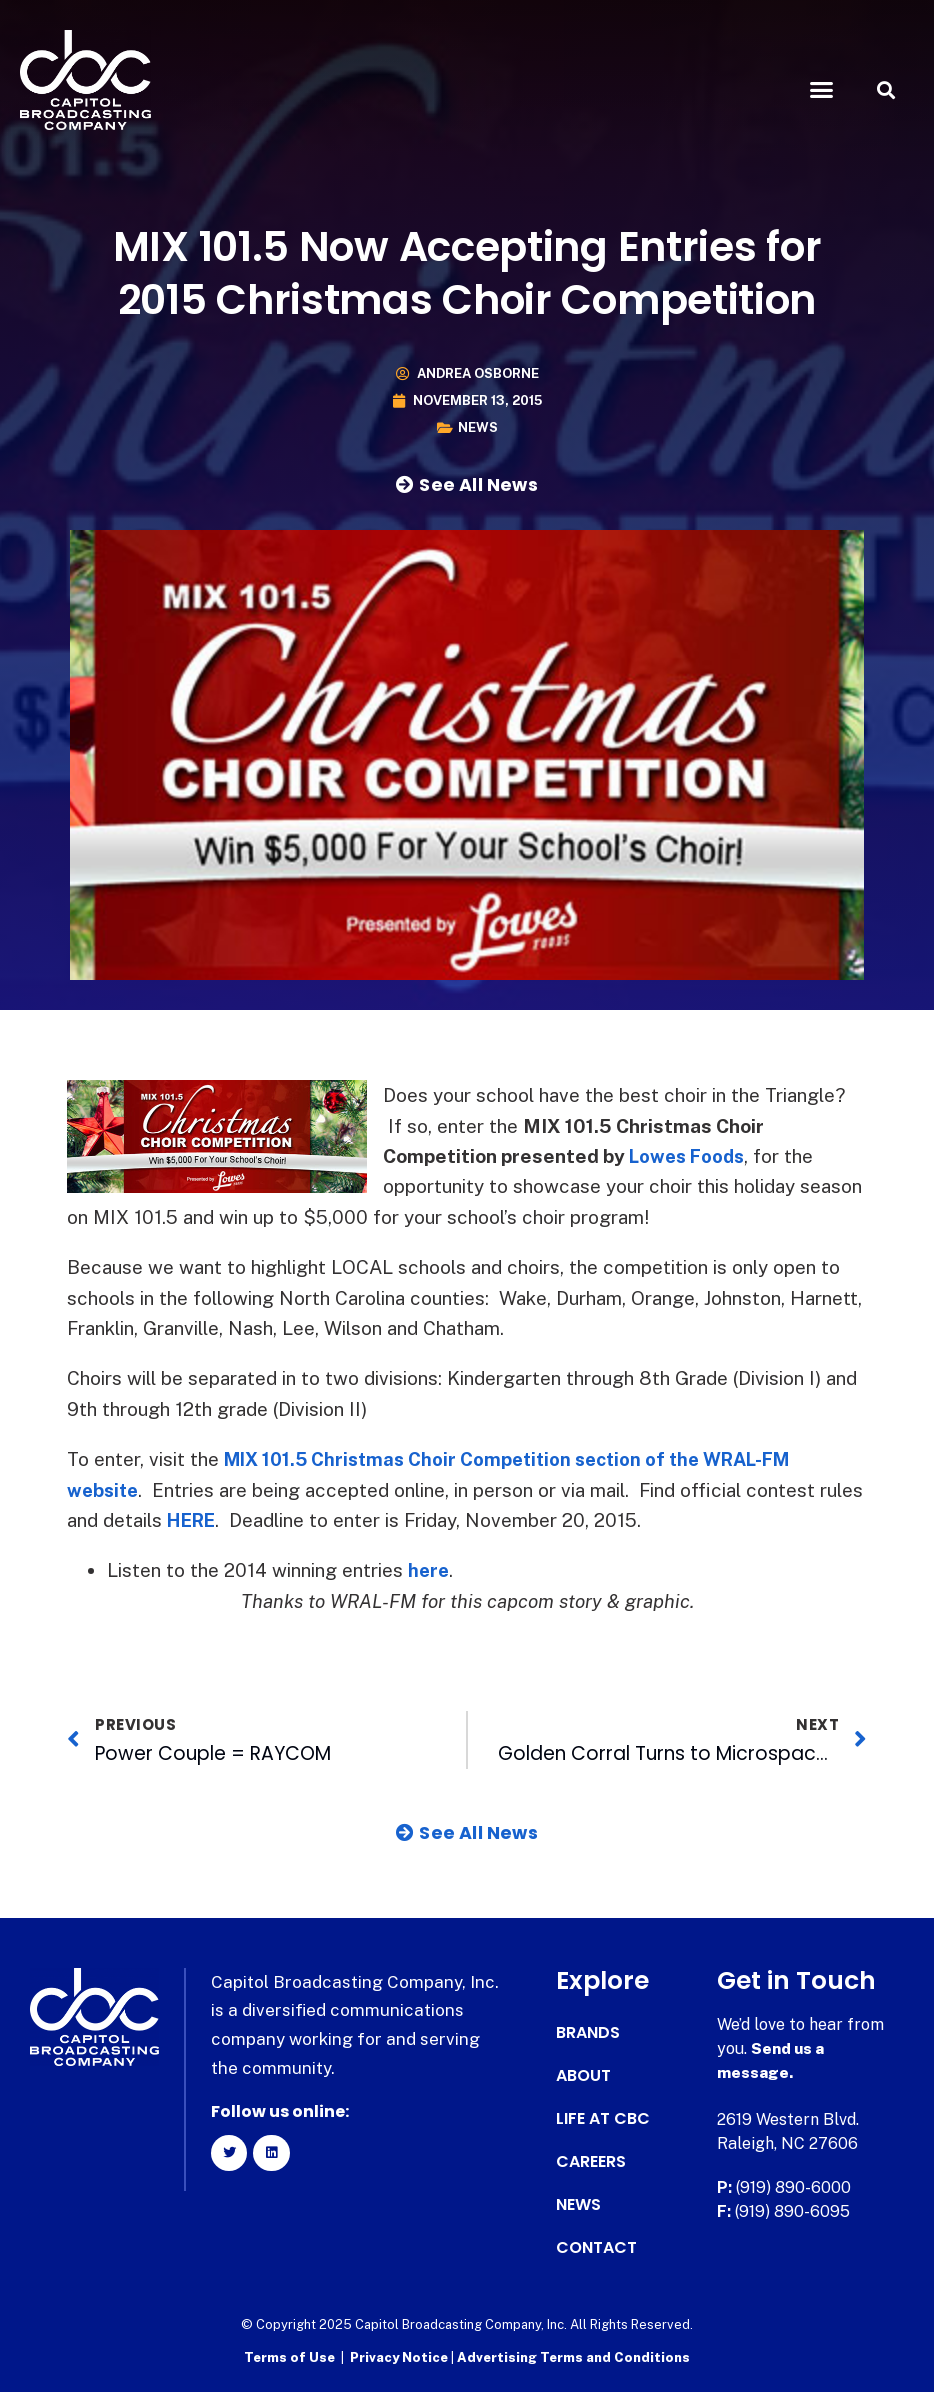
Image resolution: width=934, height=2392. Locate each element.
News (478, 427)
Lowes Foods (690, 1156)
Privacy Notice (400, 2357)
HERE (194, 1520)
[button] (822, 90)
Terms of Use (289, 2357)
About (583, 2076)
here (429, 1570)
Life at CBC (603, 2119)
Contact (596, 2248)
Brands (588, 2033)
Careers (591, 2162)
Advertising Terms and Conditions (573, 2357)
